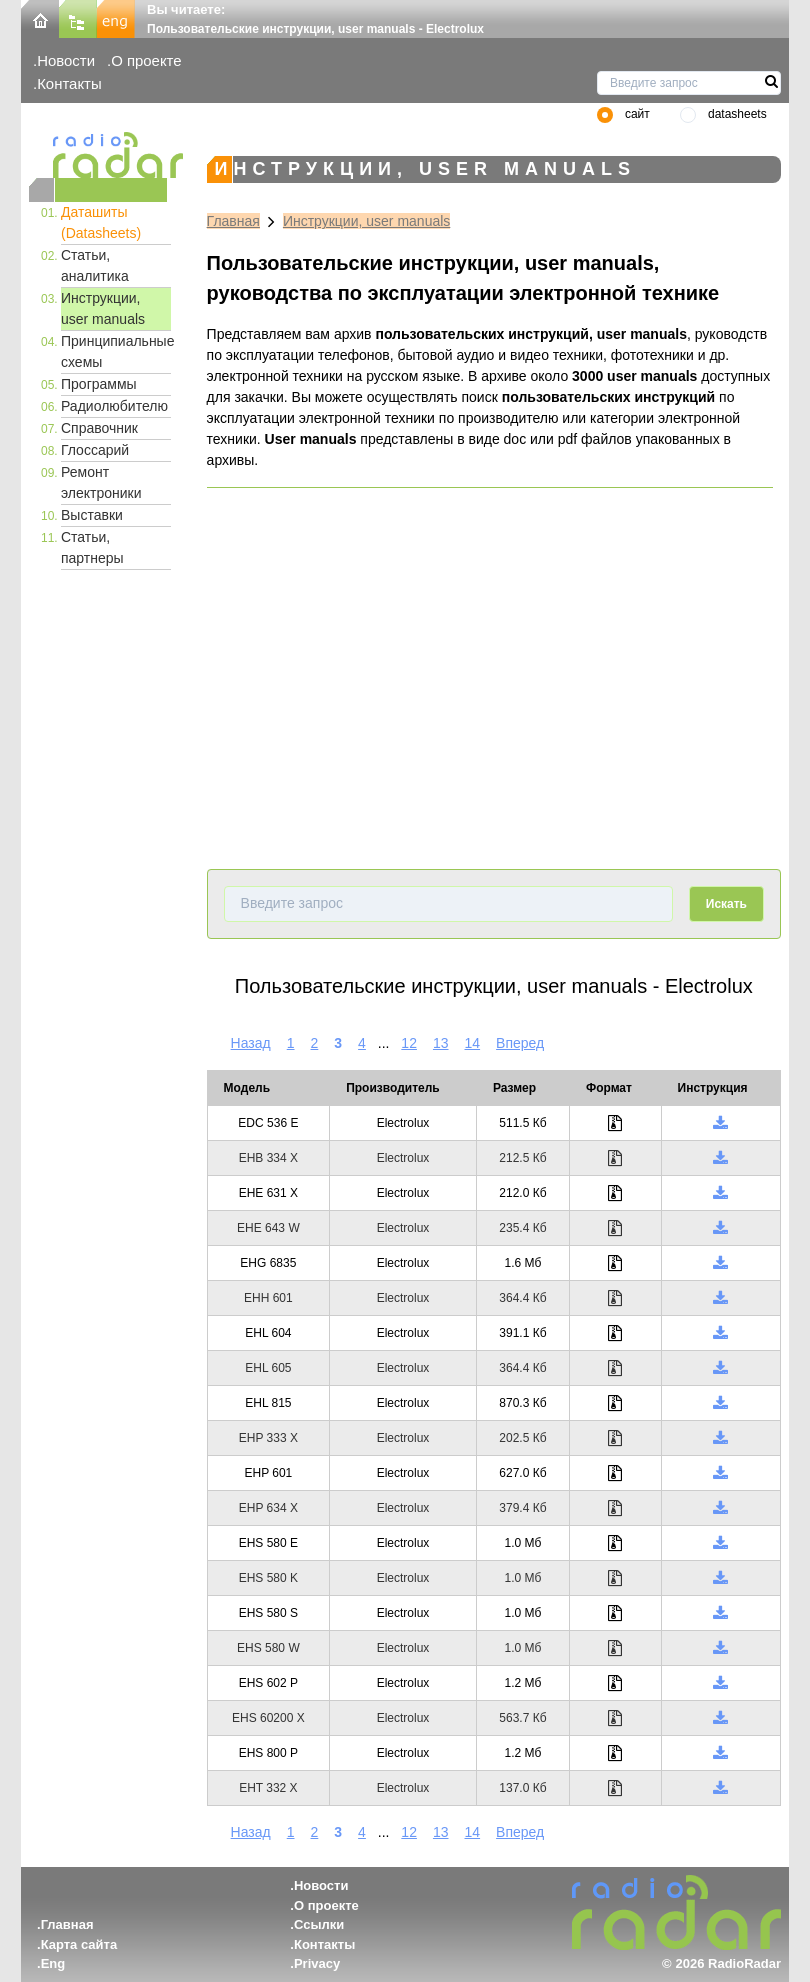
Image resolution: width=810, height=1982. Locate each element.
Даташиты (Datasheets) (101, 222)
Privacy (317, 1963)
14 (473, 1043)
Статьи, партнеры (92, 547)
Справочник (99, 428)
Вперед (520, 1043)
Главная (233, 221)
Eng (53, 1963)
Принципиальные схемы (116, 351)
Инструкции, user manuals (103, 308)
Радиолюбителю (114, 406)
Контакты (69, 83)
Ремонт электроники (101, 482)
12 (409, 1043)
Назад (251, 1043)
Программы (99, 384)
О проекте (146, 60)
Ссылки (319, 1924)
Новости (66, 60)
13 (441, 1043)
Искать (726, 904)
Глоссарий (95, 450)
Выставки (92, 515)
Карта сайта (79, 1944)
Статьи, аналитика (95, 265)
